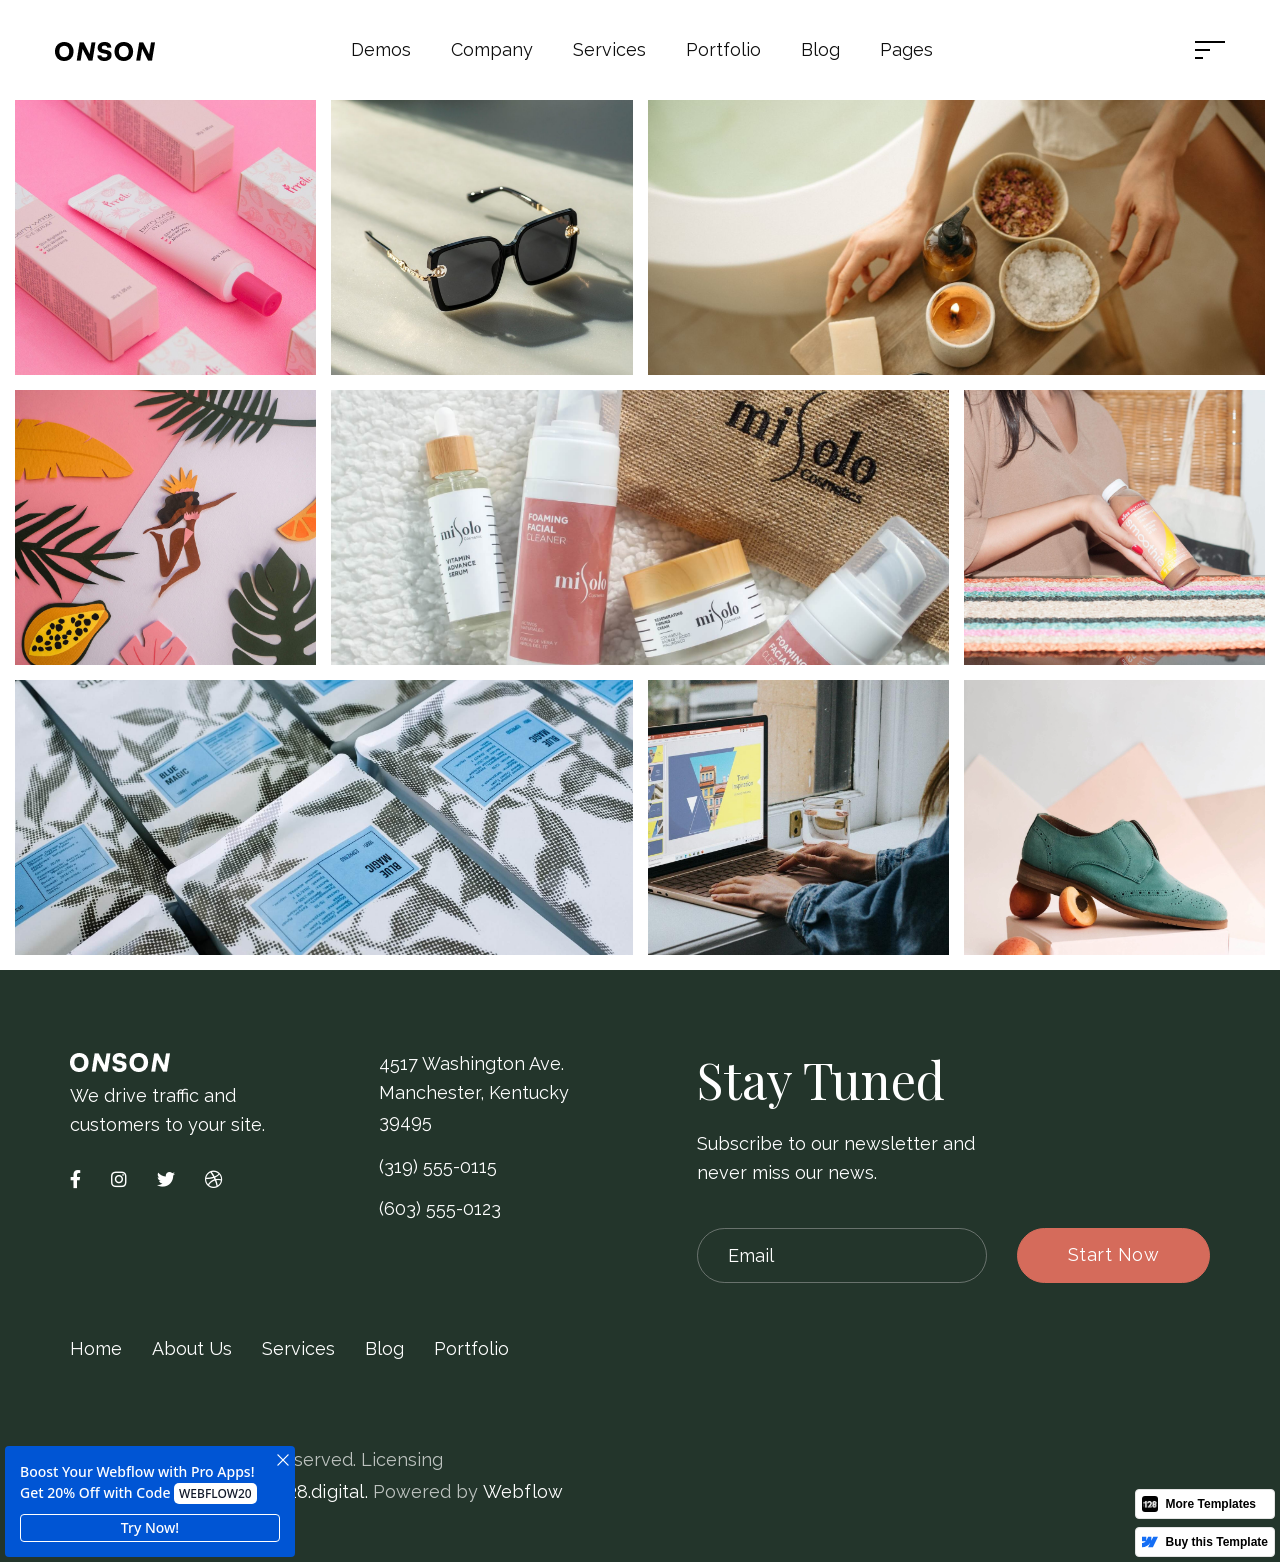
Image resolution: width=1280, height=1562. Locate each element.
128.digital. (323, 1491)
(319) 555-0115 (438, 1166)
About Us (192, 1348)
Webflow (523, 1491)
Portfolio (471, 1348)
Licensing (402, 1459)
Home (96, 1348)
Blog (820, 49)
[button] (381, 50)
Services (298, 1348)
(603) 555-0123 (440, 1208)
